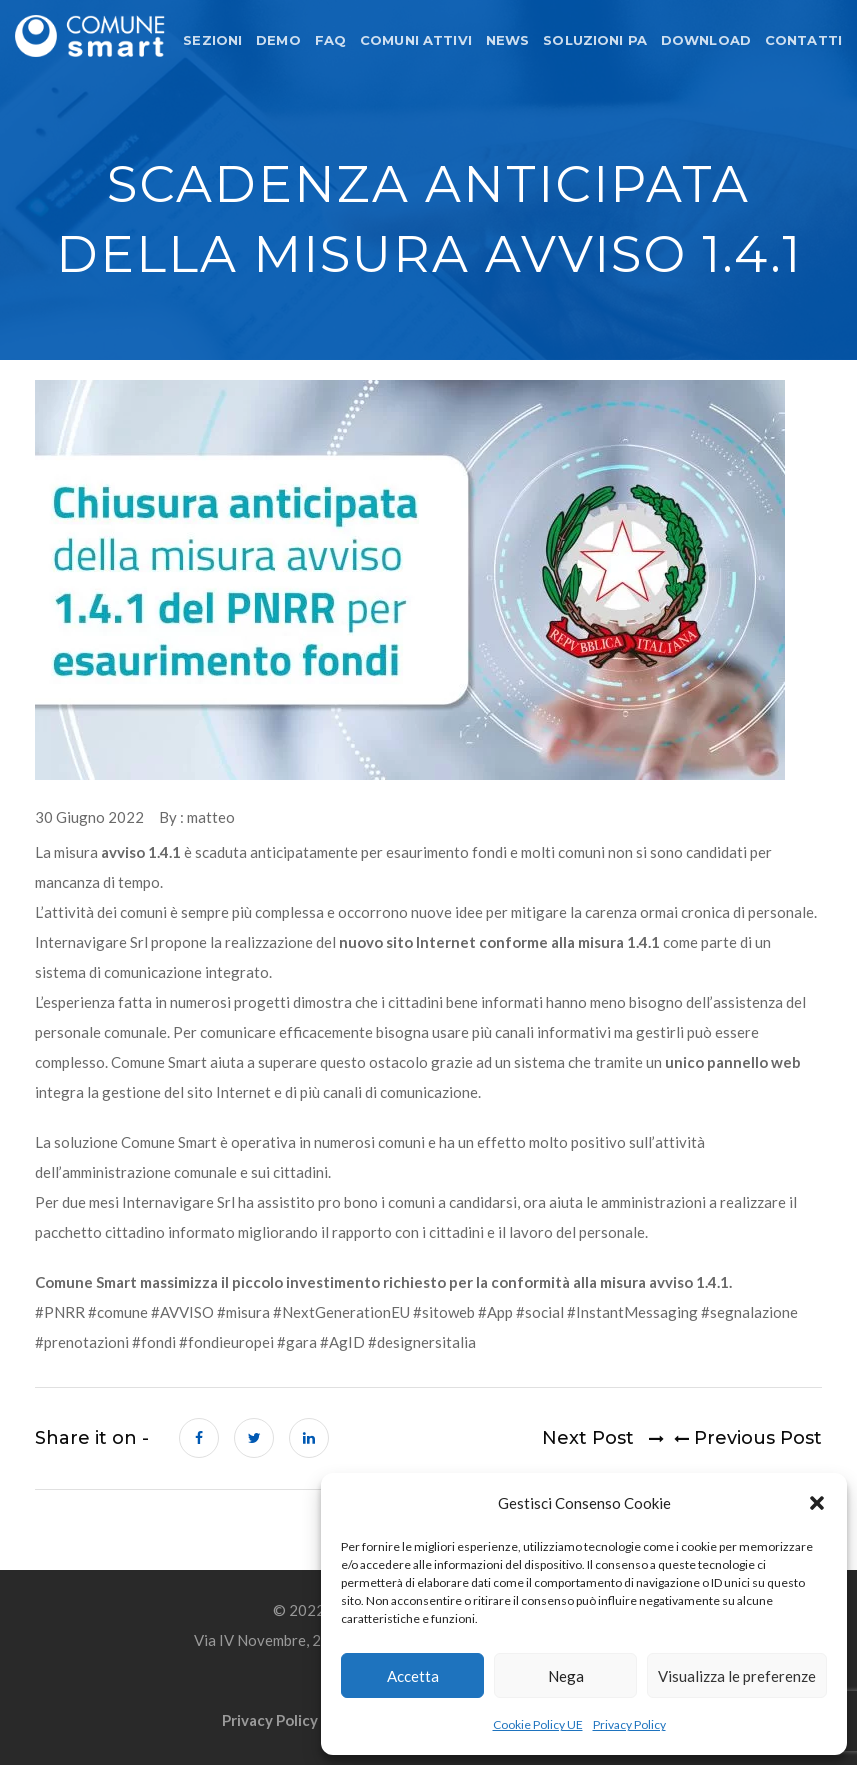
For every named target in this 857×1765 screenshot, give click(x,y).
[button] (817, 1503)
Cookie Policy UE (538, 1724)
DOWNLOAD (706, 40)
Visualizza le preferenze (737, 1676)
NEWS (508, 40)
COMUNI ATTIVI (416, 40)
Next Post (603, 1439)
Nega (566, 1676)
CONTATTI (803, 40)
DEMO (278, 40)
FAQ (330, 40)
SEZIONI (212, 40)
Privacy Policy (629, 1724)
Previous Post (743, 1439)
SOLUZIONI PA (595, 40)
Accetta (413, 1676)
